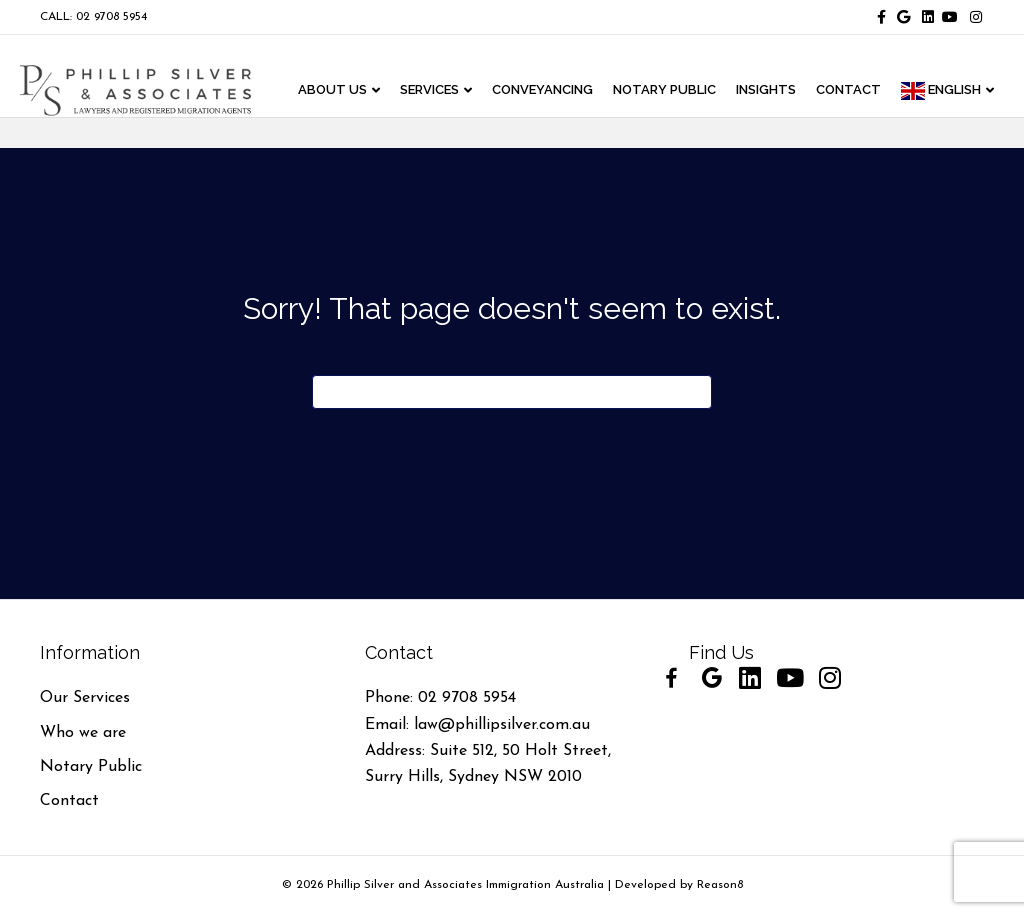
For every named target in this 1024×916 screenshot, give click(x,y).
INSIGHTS (771, 90)
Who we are (83, 733)
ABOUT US (337, 90)
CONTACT (853, 90)
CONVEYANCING (547, 90)
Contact (69, 801)
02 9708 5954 (467, 698)
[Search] (512, 392)
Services (434, 90)
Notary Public (91, 767)
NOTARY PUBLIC (669, 90)
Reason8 (720, 885)
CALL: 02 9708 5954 (93, 17)
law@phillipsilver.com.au (502, 725)
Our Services (85, 698)
